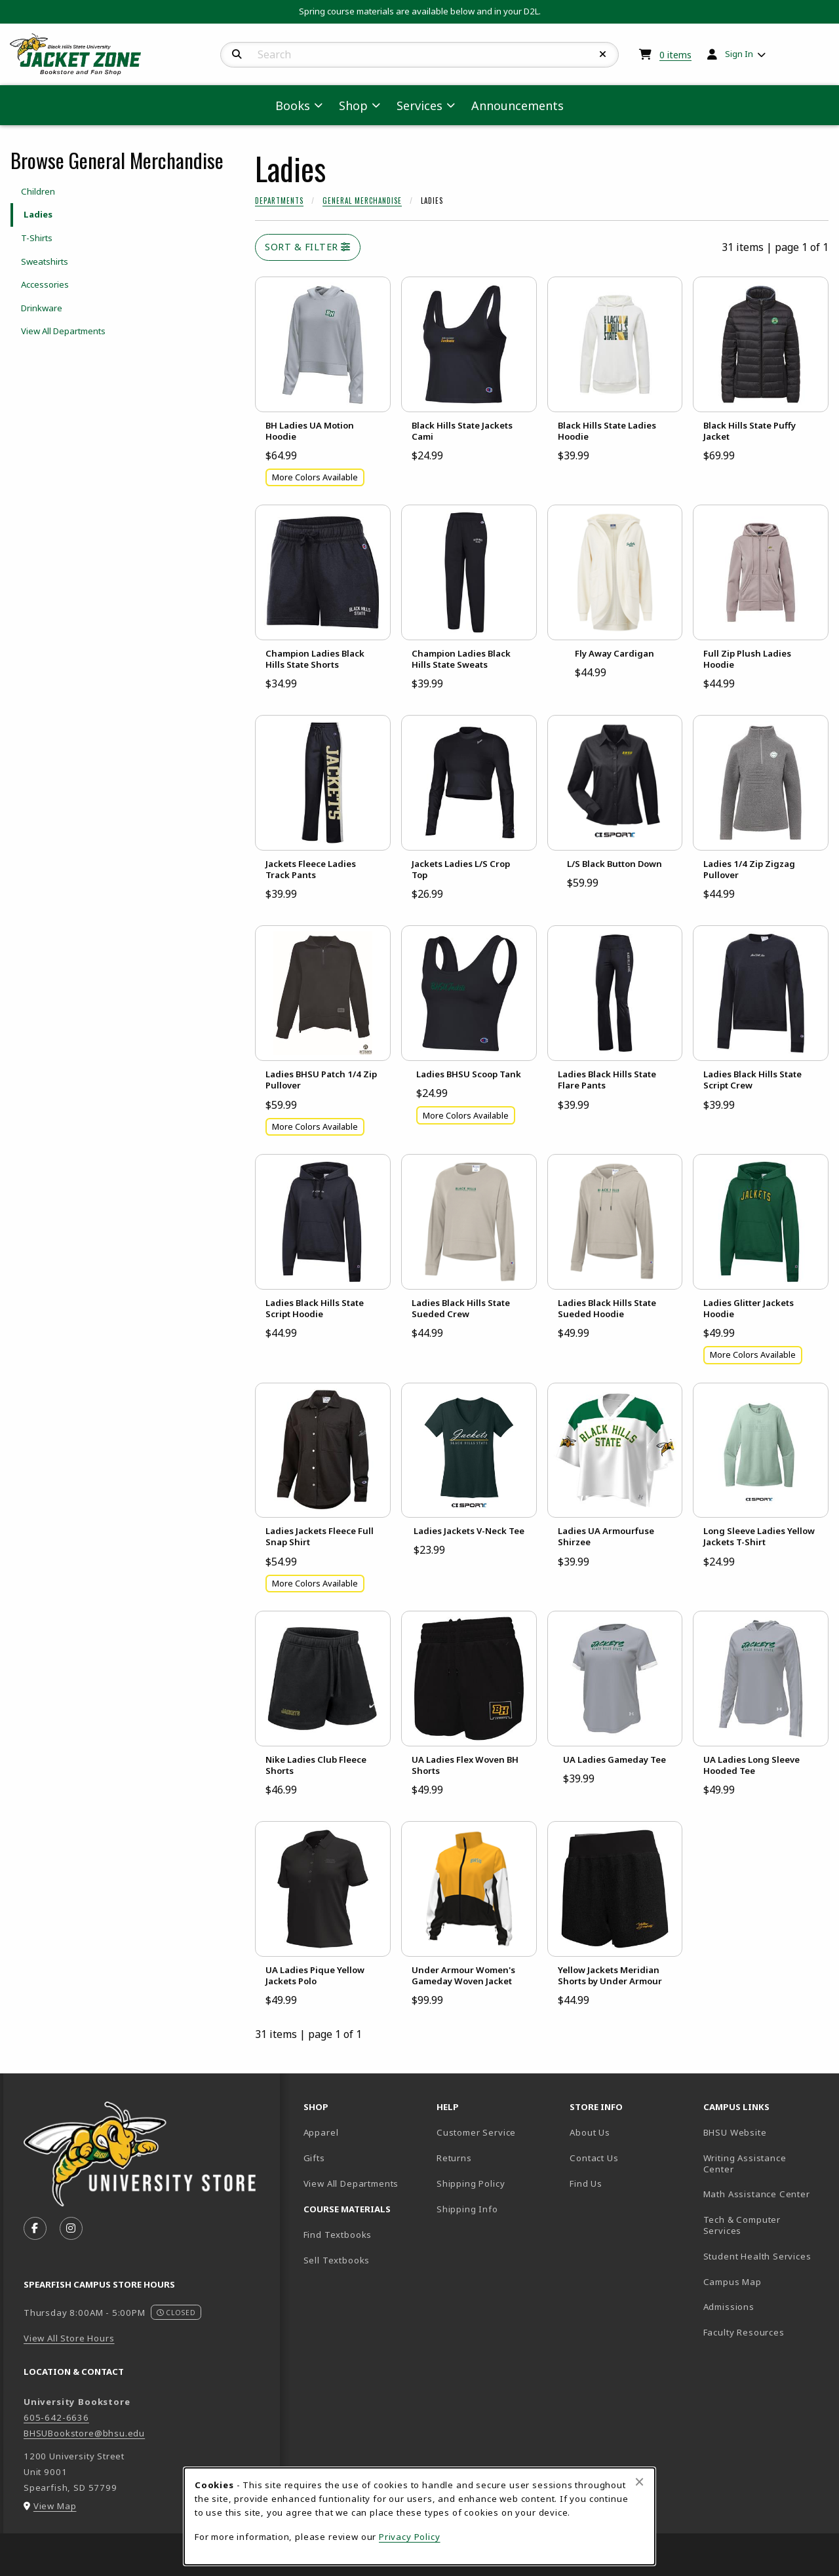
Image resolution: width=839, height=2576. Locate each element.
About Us (590, 2132)
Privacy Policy (409, 2537)
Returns (454, 2158)
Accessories (45, 284)
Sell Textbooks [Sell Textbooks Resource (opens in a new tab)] (336, 2260)
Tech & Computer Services (764, 2225)
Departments (279, 200)
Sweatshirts (44, 261)
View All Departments (63, 331)
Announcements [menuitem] (517, 105)
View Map (55, 2506)
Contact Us (594, 2158)
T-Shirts (36, 238)
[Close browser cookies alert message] (639, 2481)
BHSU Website (764, 2132)
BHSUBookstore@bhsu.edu (84, 2433)
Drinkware (41, 308)
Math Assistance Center (764, 2193)
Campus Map (764, 2281)
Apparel (321, 2132)
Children (38, 191)
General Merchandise (362, 200)
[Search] (237, 54)
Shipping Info (467, 2209)
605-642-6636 (56, 2417)
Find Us (631, 2183)
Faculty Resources (764, 2332)
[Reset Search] (603, 54)
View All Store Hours (69, 2338)
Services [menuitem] (419, 105)
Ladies (38, 214)
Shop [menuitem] (353, 105)
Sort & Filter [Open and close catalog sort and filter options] (308, 246)
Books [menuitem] (292, 105)
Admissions (764, 2306)
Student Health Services (764, 2256)
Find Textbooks (337, 2234)
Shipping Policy (471, 2183)
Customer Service (476, 2132)
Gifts (314, 2158)
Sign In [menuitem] (739, 54)
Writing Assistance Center (764, 2163)
